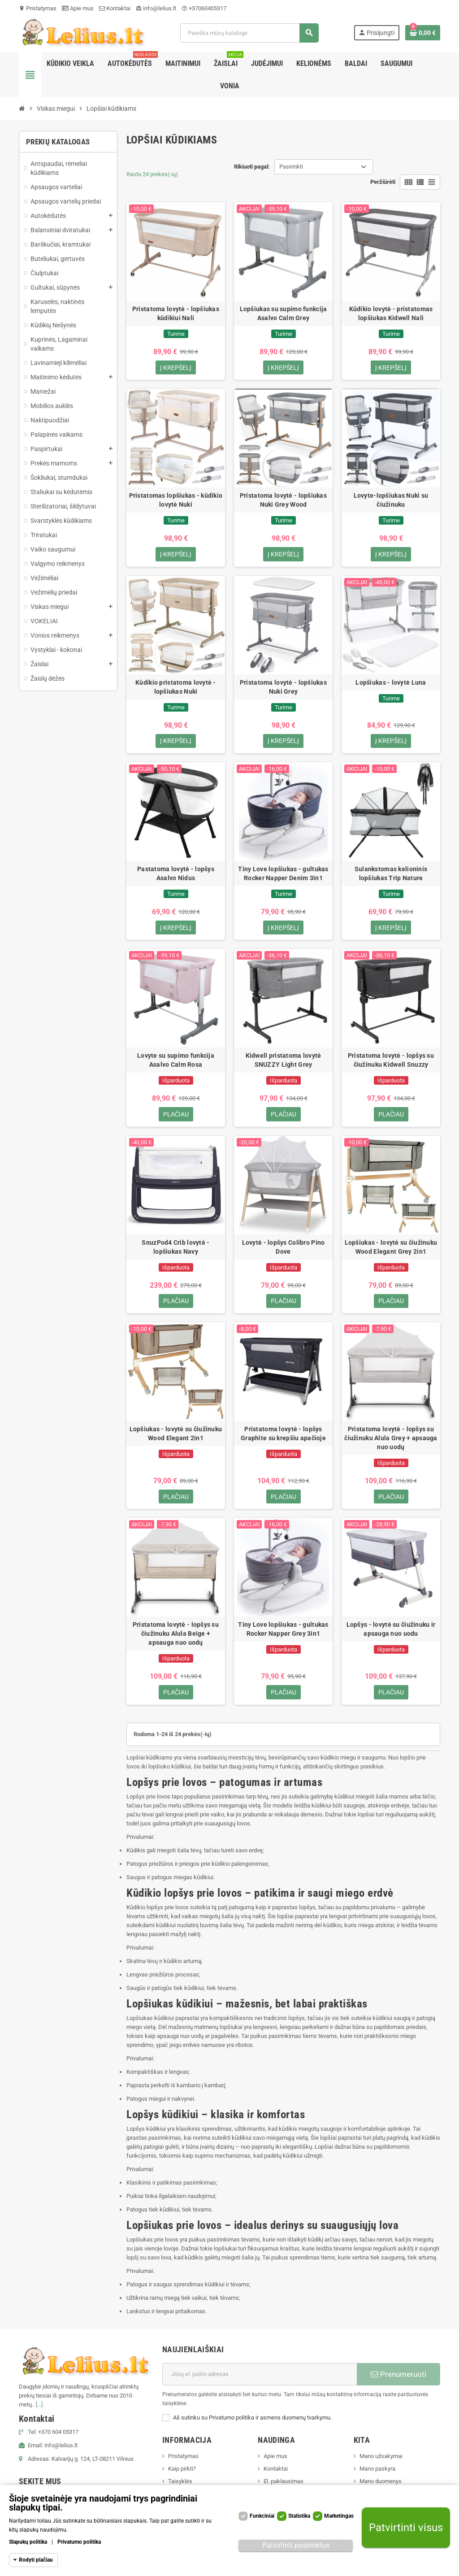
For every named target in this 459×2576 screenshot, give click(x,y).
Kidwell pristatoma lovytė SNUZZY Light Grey (283, 1065)
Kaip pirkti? (182, 2478)
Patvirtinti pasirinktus (295, 2545)
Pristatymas (37, 8)
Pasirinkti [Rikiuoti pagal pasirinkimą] (291, 166)
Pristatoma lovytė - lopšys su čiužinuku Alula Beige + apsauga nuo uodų (176, 1642)
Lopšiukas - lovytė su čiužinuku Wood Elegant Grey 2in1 (391, 1253)
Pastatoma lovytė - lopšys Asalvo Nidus (175, 877)
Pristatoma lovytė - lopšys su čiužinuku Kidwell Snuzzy (391, 1065)
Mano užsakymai (381, 2465)
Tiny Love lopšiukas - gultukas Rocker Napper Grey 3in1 (283, 1637)
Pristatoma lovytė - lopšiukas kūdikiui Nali (175, 313)
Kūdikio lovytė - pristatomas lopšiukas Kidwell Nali (391, 313)
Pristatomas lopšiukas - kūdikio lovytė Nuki (176, 501)
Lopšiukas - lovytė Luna (390, 684)
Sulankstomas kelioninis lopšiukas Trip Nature (391, 877)
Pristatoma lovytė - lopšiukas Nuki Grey (283, 689)
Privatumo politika (79, 2542)
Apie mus (78, 8)
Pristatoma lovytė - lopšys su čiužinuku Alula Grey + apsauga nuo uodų (390, 1445)
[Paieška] (249, 33)
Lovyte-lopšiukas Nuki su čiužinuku (391, 501)
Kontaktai (114, 8)
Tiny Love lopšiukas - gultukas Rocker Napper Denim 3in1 (283, 877)
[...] (39, 2414)
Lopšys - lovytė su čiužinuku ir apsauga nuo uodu (391, 1637)
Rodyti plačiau (36, 2560)
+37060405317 (204, 8)
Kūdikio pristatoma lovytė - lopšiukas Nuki (175, 689)
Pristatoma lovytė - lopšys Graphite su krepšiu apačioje (283, 1441)
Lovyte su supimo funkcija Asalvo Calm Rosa (175, 1065)
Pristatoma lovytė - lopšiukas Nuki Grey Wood (283, 501)
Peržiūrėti (382, 181)
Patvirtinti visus (406, 2527)
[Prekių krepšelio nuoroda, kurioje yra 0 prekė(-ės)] (422, 32)
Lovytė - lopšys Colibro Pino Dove (283, 1253)
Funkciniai (262, 2516)
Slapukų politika (28, 2542)
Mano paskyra (377, 2478)
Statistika (299, 2516)
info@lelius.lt (156, 8)
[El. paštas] (259, 2383)
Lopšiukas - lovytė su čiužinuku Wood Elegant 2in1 (176, 1441)
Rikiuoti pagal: (252, 166)
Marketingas (339, 2516)
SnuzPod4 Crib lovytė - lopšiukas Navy (175, 1253)
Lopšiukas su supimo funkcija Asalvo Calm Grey (283, 313)
